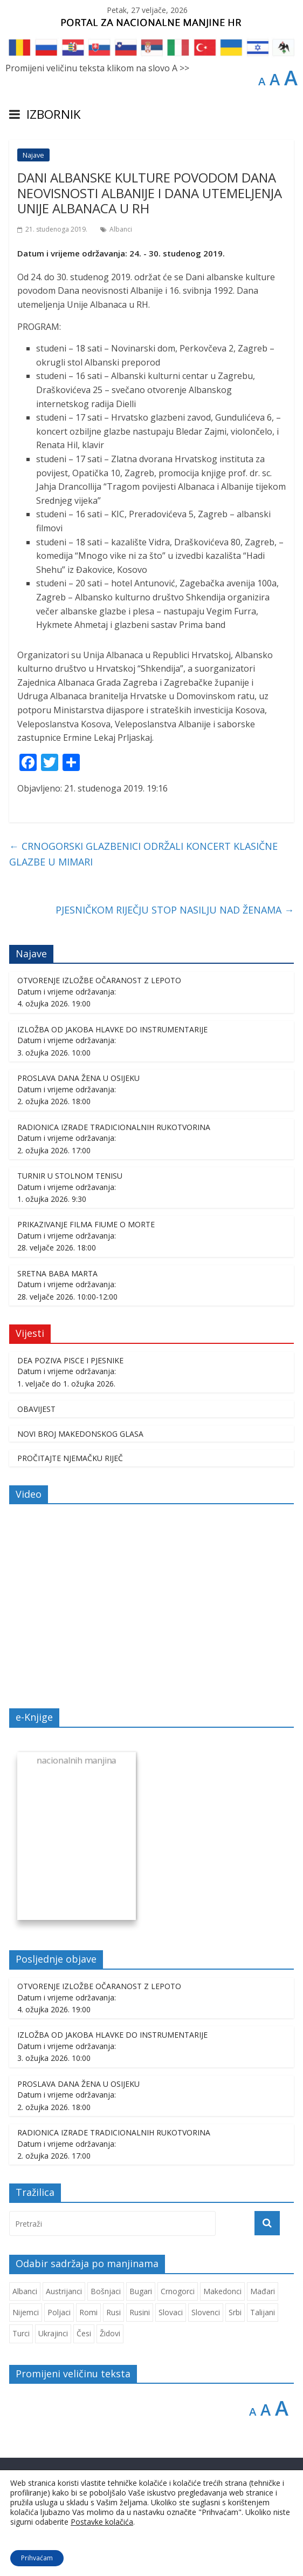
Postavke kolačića (102, 2522)
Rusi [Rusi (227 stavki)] (113, 2312)
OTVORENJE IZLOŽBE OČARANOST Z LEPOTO (99, 980)
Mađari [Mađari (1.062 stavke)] (262, 2291)
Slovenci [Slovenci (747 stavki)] (205, 2312)
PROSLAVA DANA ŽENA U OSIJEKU (78, 1078)
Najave (33, 155)
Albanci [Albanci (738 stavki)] (24, 2291)
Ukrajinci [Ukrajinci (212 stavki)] (53, 2333)
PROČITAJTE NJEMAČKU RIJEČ (70, 1458)
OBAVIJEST (36, 1409)
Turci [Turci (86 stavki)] (21, 2333)
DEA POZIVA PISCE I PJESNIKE (70, 1360)
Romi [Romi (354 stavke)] (88, 2312)
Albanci (120, 229)
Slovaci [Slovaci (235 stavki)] (171, 2312)
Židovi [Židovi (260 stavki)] (110, 2333)
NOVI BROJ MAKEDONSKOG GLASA (80, 1434)
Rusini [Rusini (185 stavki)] (139, 2312)
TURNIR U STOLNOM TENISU (69, 1176)
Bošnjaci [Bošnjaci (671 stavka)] (106, 2291)
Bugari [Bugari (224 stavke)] (140, 2291)
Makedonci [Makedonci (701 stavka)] (222, 2291)
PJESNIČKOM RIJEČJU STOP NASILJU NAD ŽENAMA (175, 909)
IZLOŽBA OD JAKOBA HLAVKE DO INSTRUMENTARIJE (112, 1029)
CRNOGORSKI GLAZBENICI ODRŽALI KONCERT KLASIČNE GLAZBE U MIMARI (143, 854)
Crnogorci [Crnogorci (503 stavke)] (178, 2291)
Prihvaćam (37, 2558)
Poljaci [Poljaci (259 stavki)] (59, 2312)
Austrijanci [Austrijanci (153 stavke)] (64, 2291)
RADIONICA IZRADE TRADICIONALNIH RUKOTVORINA (113, 1127)
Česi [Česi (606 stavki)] (84, 2333)
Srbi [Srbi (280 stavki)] (235, 2312)
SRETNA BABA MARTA (57, 1273)
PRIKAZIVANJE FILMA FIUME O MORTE (86, 1224)
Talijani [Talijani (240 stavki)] (262, 2312)
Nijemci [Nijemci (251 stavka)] (25, 2312)
